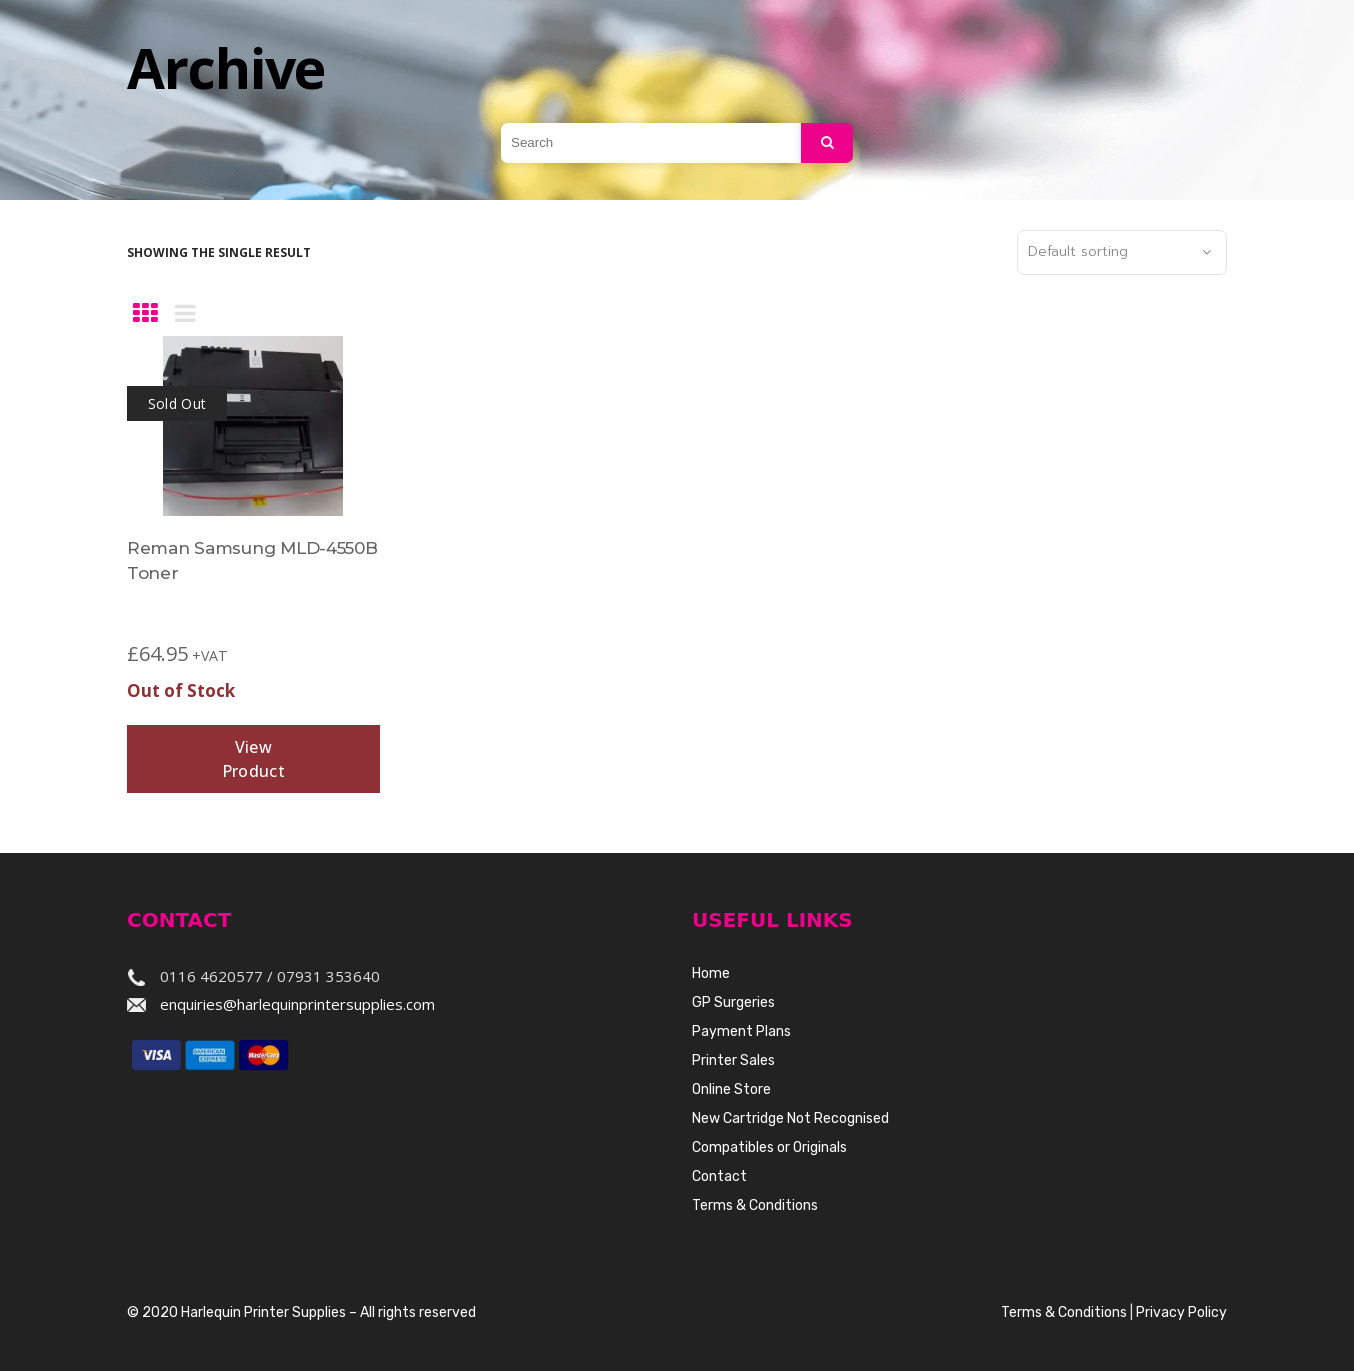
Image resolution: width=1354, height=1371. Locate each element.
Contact (719, 1176)
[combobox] (1122, 253)
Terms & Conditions (755, 1205)
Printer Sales (733, 1060)
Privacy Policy (1181, 1312)
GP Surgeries (733, 1002)
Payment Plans (741, 1031)
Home (711, 973)
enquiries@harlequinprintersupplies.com (297, 1004)
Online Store (731, 1089)
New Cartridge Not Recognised (790, 1118)
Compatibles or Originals (769, 1147)
